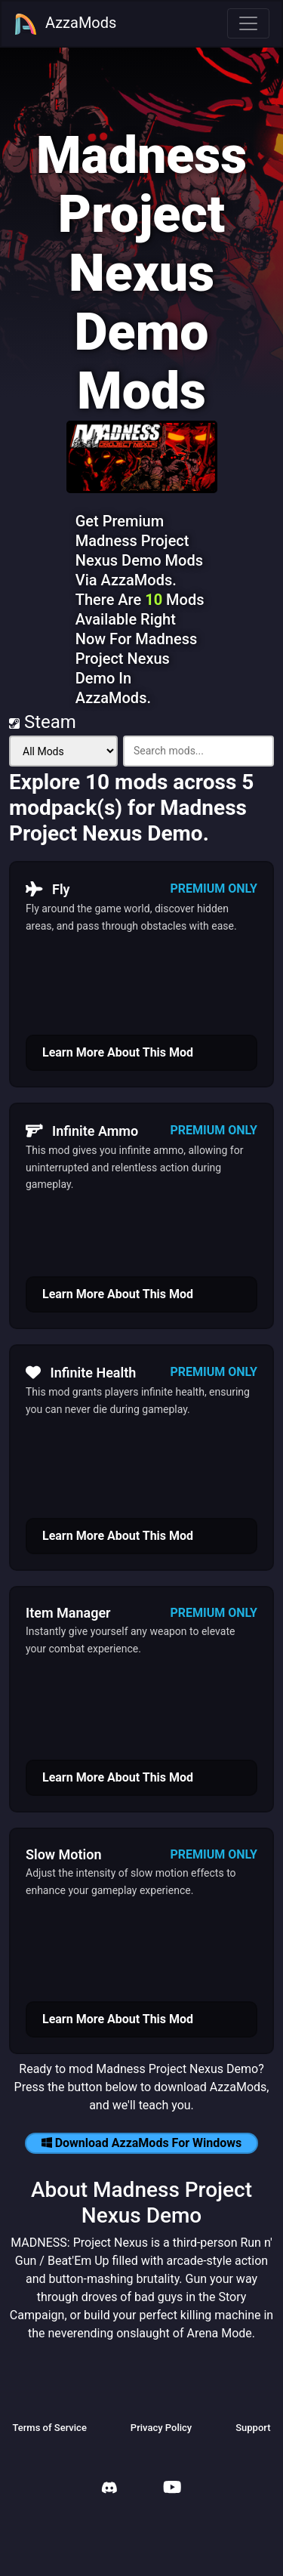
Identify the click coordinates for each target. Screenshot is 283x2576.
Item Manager (68, 1613)
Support (252, 2427)
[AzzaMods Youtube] (172, 2489)
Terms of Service (49, 2427)
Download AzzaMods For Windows (142, 2143)
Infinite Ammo (82, 1130)
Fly (48, 889)
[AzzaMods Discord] (109, 2489)
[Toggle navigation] (248, 23)
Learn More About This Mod (117, 1052)
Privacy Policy (161, 2427)
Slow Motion (64, 1854)
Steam (42, 722)
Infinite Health (81, 1372)
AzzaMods (65, 24)
